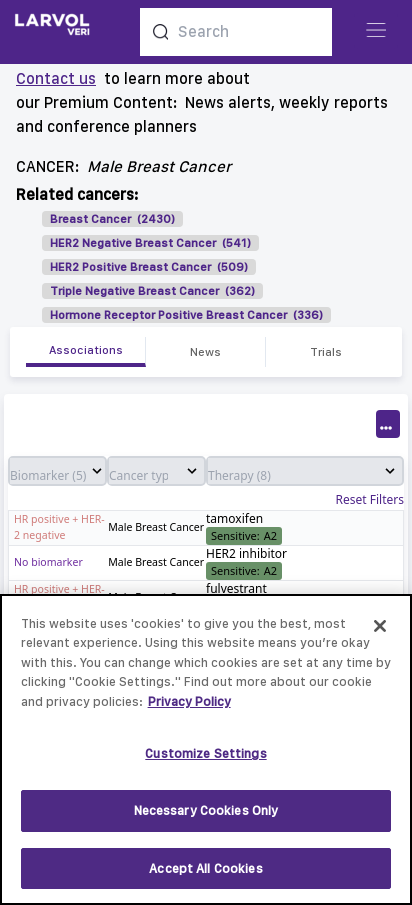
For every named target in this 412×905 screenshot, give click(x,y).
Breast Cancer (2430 (110, 219)
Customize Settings (205, 761)
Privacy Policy (189, 709)
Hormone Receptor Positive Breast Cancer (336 (184, 315)
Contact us (56, 78)
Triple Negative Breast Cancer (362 (150, 291)
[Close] (380, 634)
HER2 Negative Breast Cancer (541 (148, 243)
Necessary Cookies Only (206, 818)
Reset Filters (370, 500)
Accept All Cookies (205, 876)
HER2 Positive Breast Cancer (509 (147, 267)
